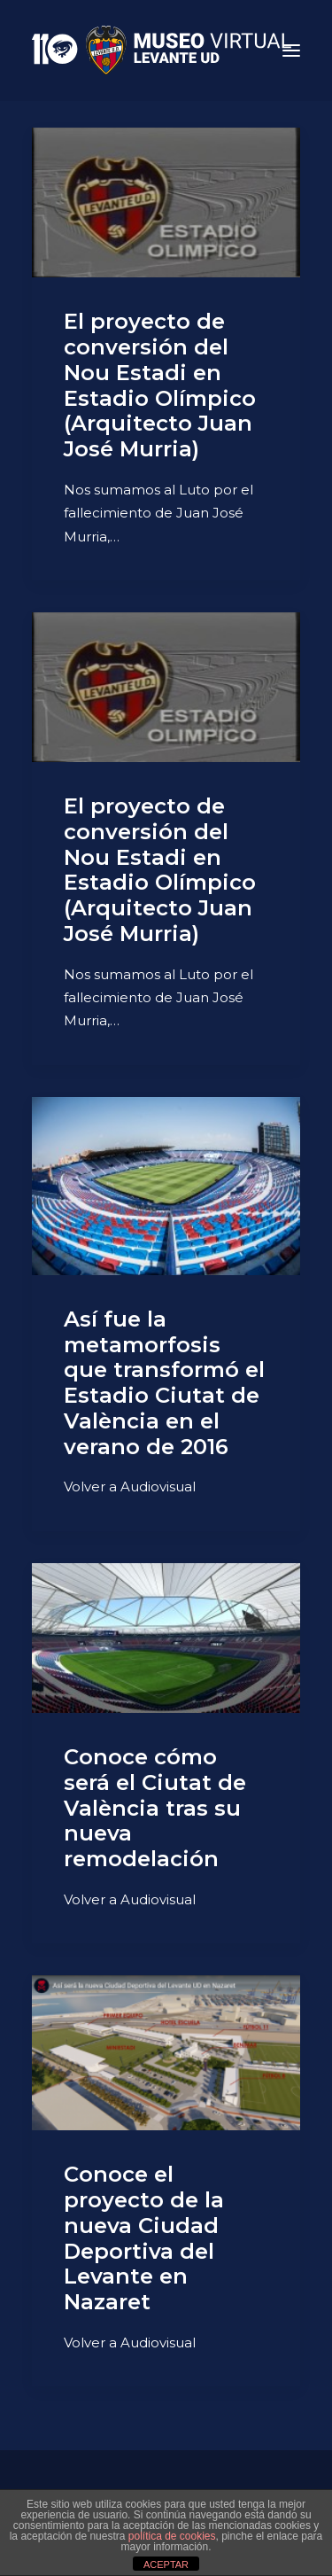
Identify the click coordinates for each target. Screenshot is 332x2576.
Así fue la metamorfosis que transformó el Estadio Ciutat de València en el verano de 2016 (164, 1382)
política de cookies (172, 2536)
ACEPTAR (166, 2564)
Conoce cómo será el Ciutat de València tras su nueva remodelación (155, 1808)
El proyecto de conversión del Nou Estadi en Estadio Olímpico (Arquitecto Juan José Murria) (160, 385)
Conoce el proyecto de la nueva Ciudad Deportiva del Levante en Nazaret (144, 2238)
